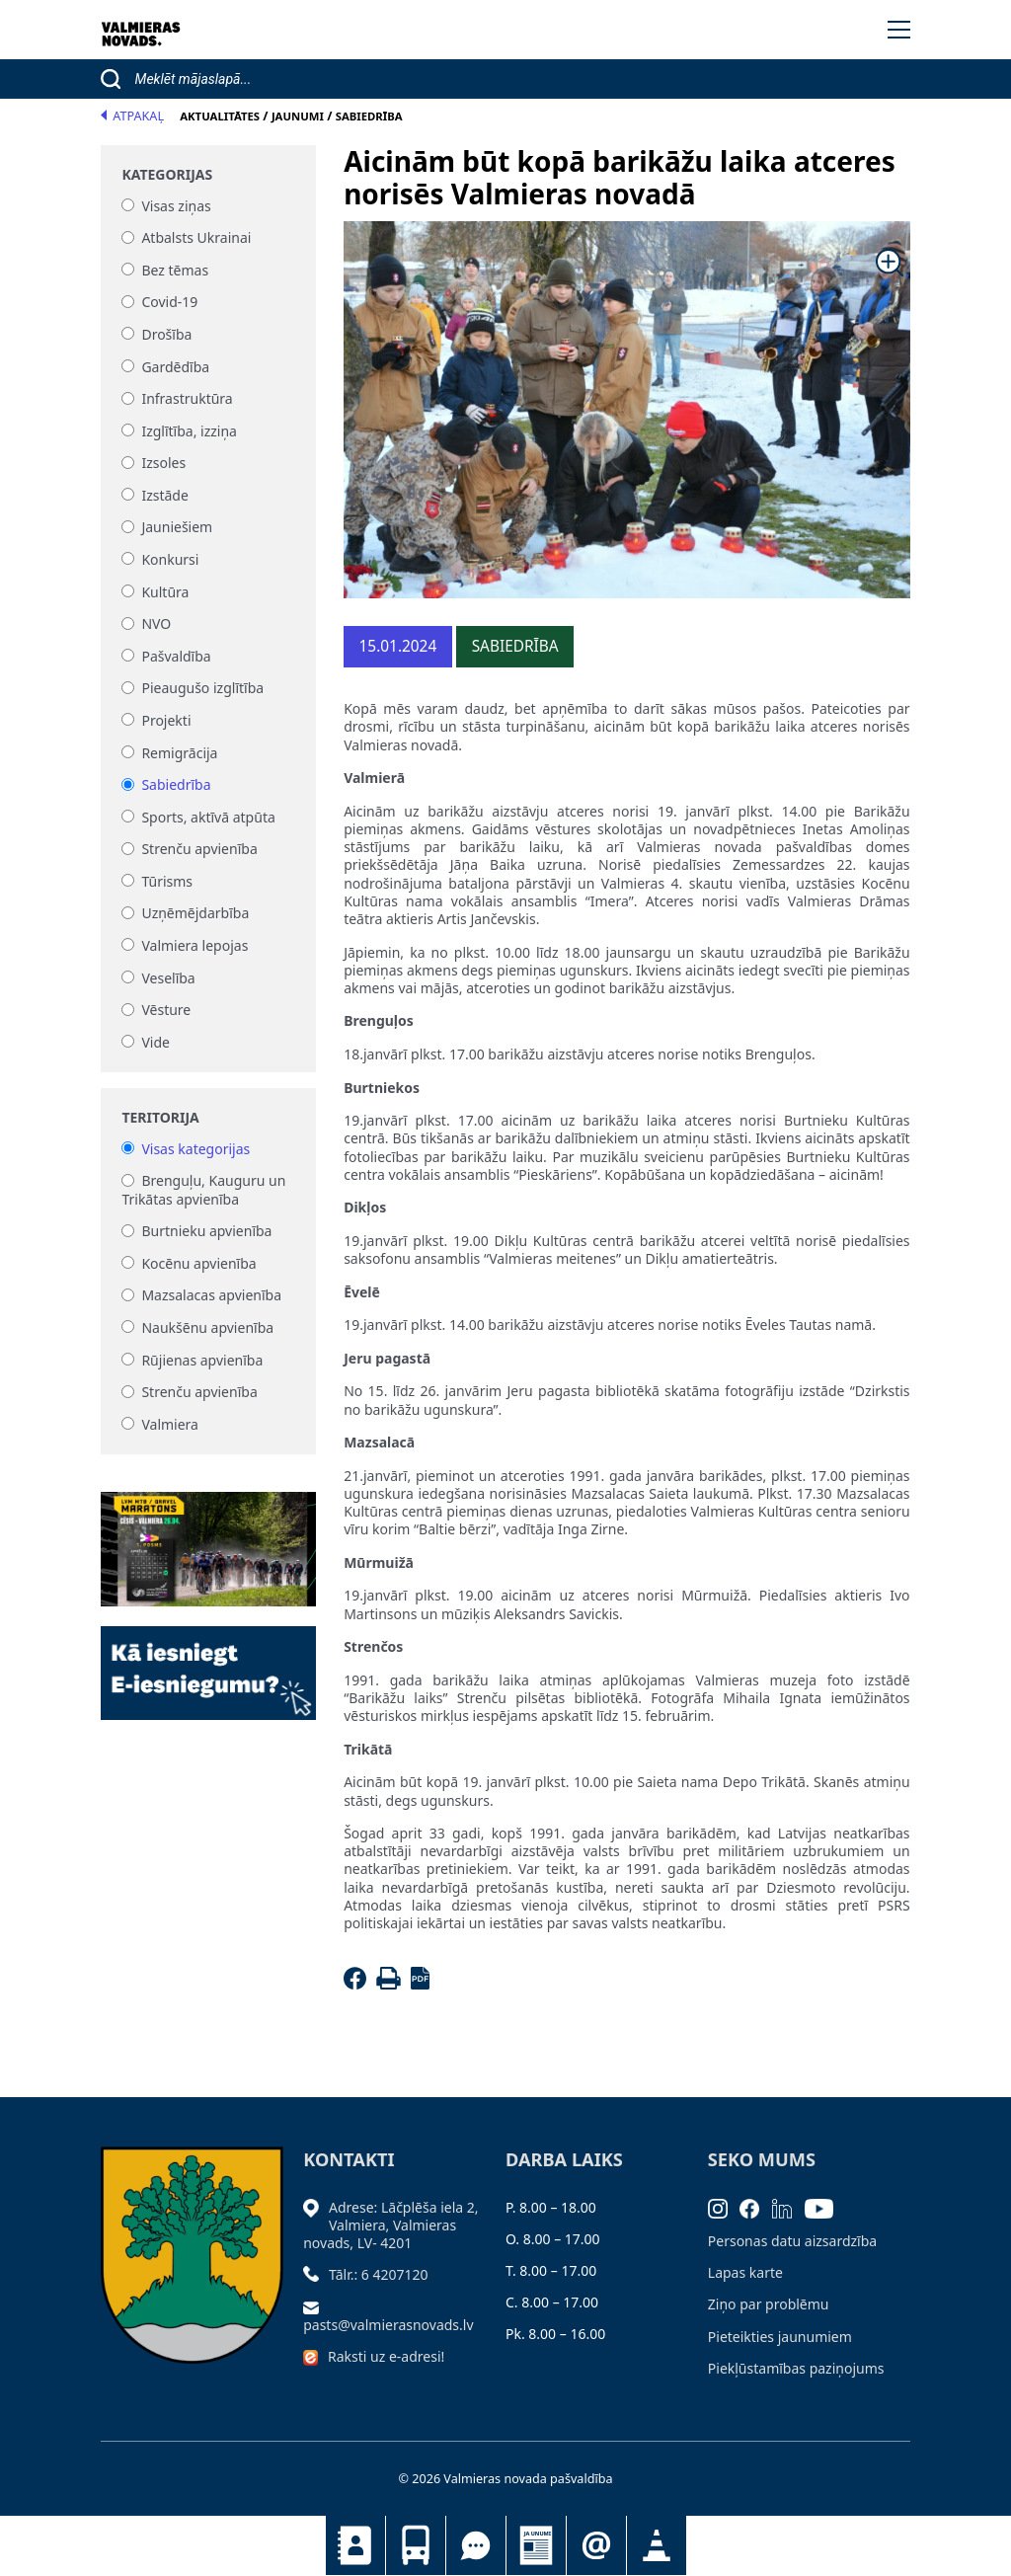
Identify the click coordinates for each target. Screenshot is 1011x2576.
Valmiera (169, 1424)
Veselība (167, 978)
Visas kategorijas (195, 1148)
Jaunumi (536, 2545)
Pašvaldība (175, 656)
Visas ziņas (175, 205)
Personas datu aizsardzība (792, 2240)
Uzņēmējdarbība (195, 913)
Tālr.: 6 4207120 (378, 2274)
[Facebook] (358, 1984)
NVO (156, 624)
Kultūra (165, 592)
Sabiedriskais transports (415, 2545)
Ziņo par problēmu (768, 2304)
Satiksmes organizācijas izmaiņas (656, 2545)
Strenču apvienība (199, 849)
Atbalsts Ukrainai (196, 238)
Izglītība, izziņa (189, 431)
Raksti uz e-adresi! (386, 2356)
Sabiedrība (175, 785)
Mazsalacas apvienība (211, 1296)
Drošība (166, 334)
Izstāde (164, 495)
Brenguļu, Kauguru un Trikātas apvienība (203, 1190)
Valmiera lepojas (194, 945)
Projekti (166, 720)
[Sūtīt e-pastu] (316, 2306)
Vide (155, 1042)
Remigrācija (179, 752)
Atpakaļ (132, 116)
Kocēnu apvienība (198, 1263)
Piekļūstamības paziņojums (796, 2368)
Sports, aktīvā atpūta (207, 817)
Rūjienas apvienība (202, 1360)
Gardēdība (175, 366)
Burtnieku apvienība (206, 1231)
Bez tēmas (174, 270)
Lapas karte (745, 2272)
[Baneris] (208, 1537)
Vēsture (166, 1010)
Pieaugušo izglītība (202, 688)
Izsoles (163, 463)
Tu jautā (476, 2545)
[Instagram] (724, 2207)
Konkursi (169, 559)
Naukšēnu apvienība (207, 1327)
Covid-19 (169, 302)
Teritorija (159, 1118)
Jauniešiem (176, 527)
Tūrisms (167, 881)
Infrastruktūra (186, 399)
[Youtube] (825, 2207)
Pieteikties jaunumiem (596, 2545)
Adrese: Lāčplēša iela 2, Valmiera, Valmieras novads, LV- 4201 (390, 2225)
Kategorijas (166, 175)
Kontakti (355, 2545)
